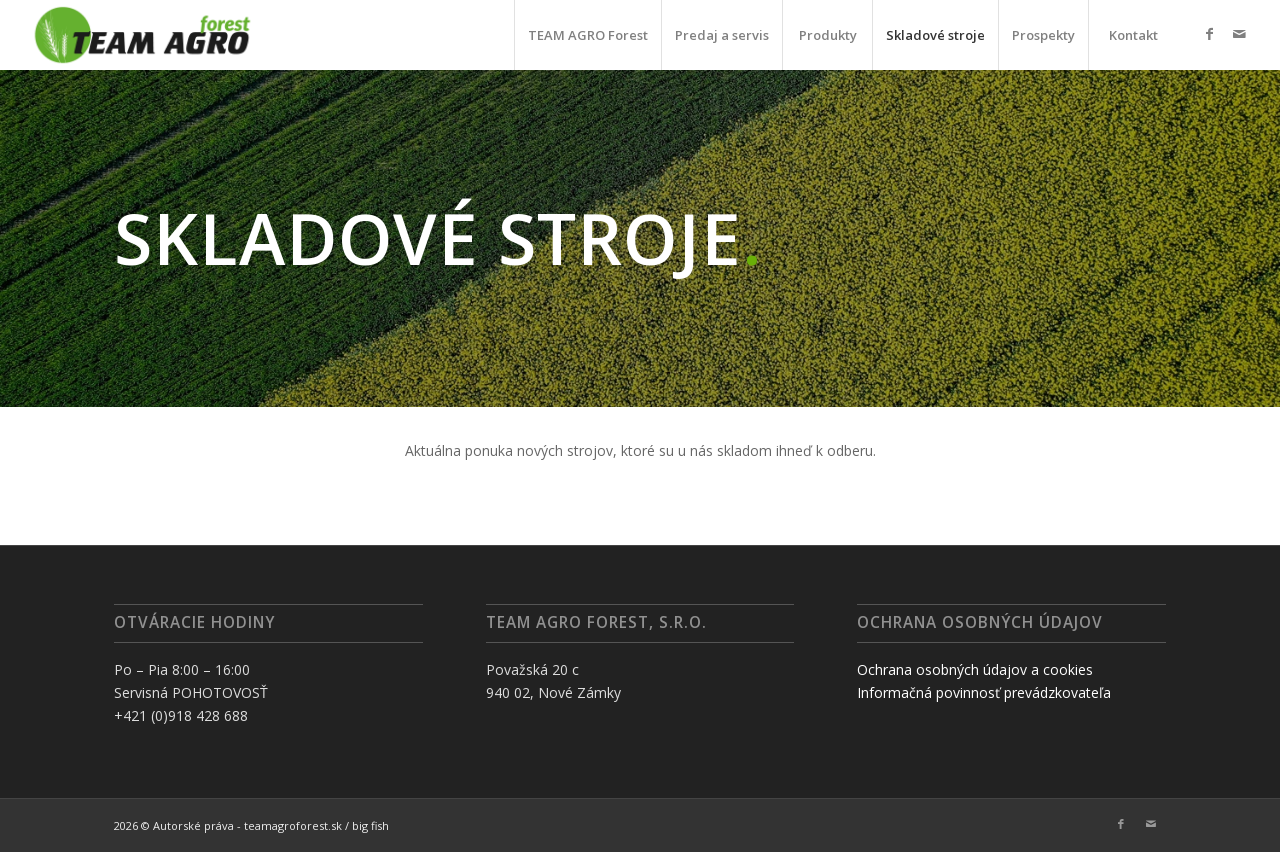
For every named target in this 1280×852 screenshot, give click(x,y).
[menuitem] (587, 35)
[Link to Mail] (1239, 34)
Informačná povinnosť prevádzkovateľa (984, 692)
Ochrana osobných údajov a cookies (975, 669)
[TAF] (142, 35)
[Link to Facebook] (1209, 34)
